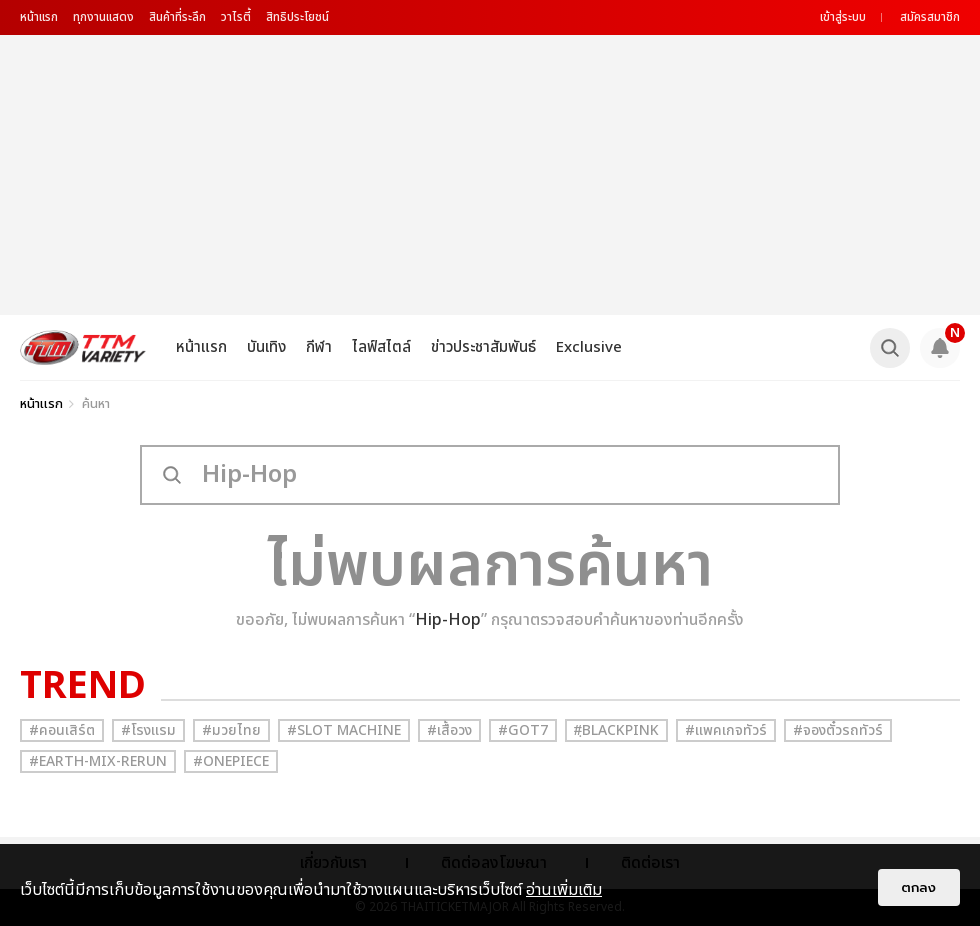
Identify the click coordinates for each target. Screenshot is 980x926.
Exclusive (589, 347)
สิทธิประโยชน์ (297, 17)
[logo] (83, 347)
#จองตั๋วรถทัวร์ (838, 730)
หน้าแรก (39, 17)
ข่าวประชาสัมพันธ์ (483, 347)
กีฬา (319, 347)
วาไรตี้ (236, 17)
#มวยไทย (231, 730)
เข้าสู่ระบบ (843, 17)
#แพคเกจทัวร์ (726, 730)
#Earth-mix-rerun (98, 761)
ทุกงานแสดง (103, 17)
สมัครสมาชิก (930, 17)
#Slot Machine (344, 730)
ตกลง (919, 887)
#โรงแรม (148, 730)
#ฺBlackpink (616, 730)
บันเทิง (266, 347)
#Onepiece (231, 761)
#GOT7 (523, 730)
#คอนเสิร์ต (62, 730)
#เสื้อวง (449, 730)
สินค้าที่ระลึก (177, 17)
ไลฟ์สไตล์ (381, 347)
